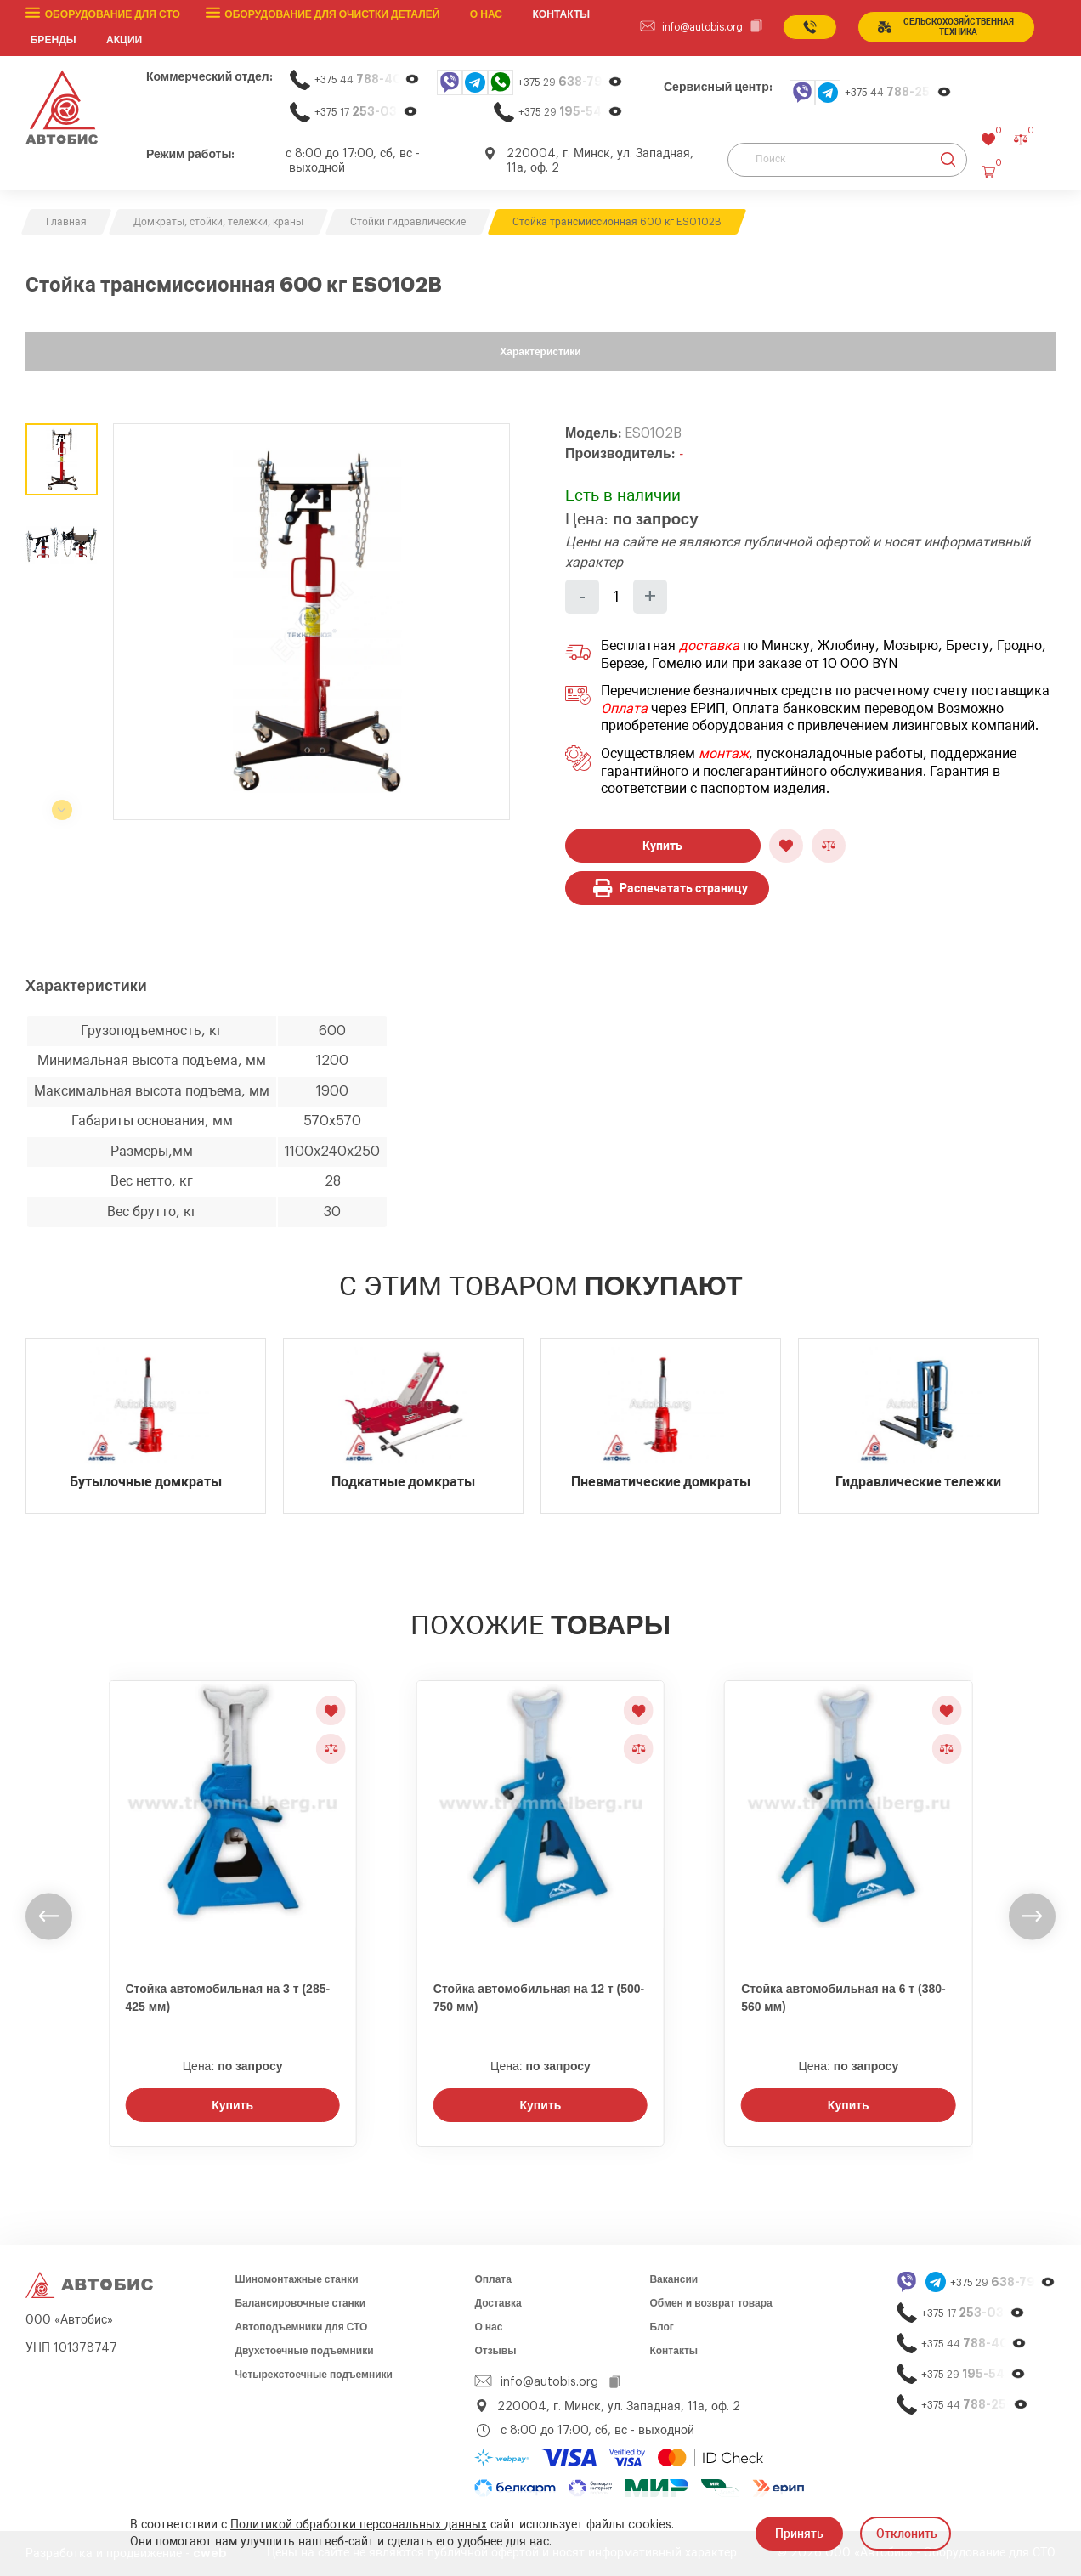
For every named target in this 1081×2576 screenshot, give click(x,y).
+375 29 (570, 82)
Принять (799, 2533)
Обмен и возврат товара (710, 2303)
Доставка (497, 2303)
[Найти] (948, 159)
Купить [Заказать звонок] (232, 2105)
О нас (485, 14)
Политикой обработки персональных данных (358, 2525)
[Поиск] (847, 159)
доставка (709, 646)
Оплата (624, 709)
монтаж (724, 754)
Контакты (673, 2351)
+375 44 (367, 79)
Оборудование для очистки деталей (331, 14)
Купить (662, 845)
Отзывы (495, 2351)
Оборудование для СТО (112, 14)
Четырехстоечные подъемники (314, 2374)
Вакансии (673, 2279)
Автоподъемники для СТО (301, 2327)
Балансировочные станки (300, 2303)
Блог (661, 2327)
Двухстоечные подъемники (304, 2351)
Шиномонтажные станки (296, 2279)
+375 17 (366, 112)
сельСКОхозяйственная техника (945, 27)
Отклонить (906, 2533)
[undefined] (48, 1917)
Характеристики (540, 352)
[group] (311, 621)
